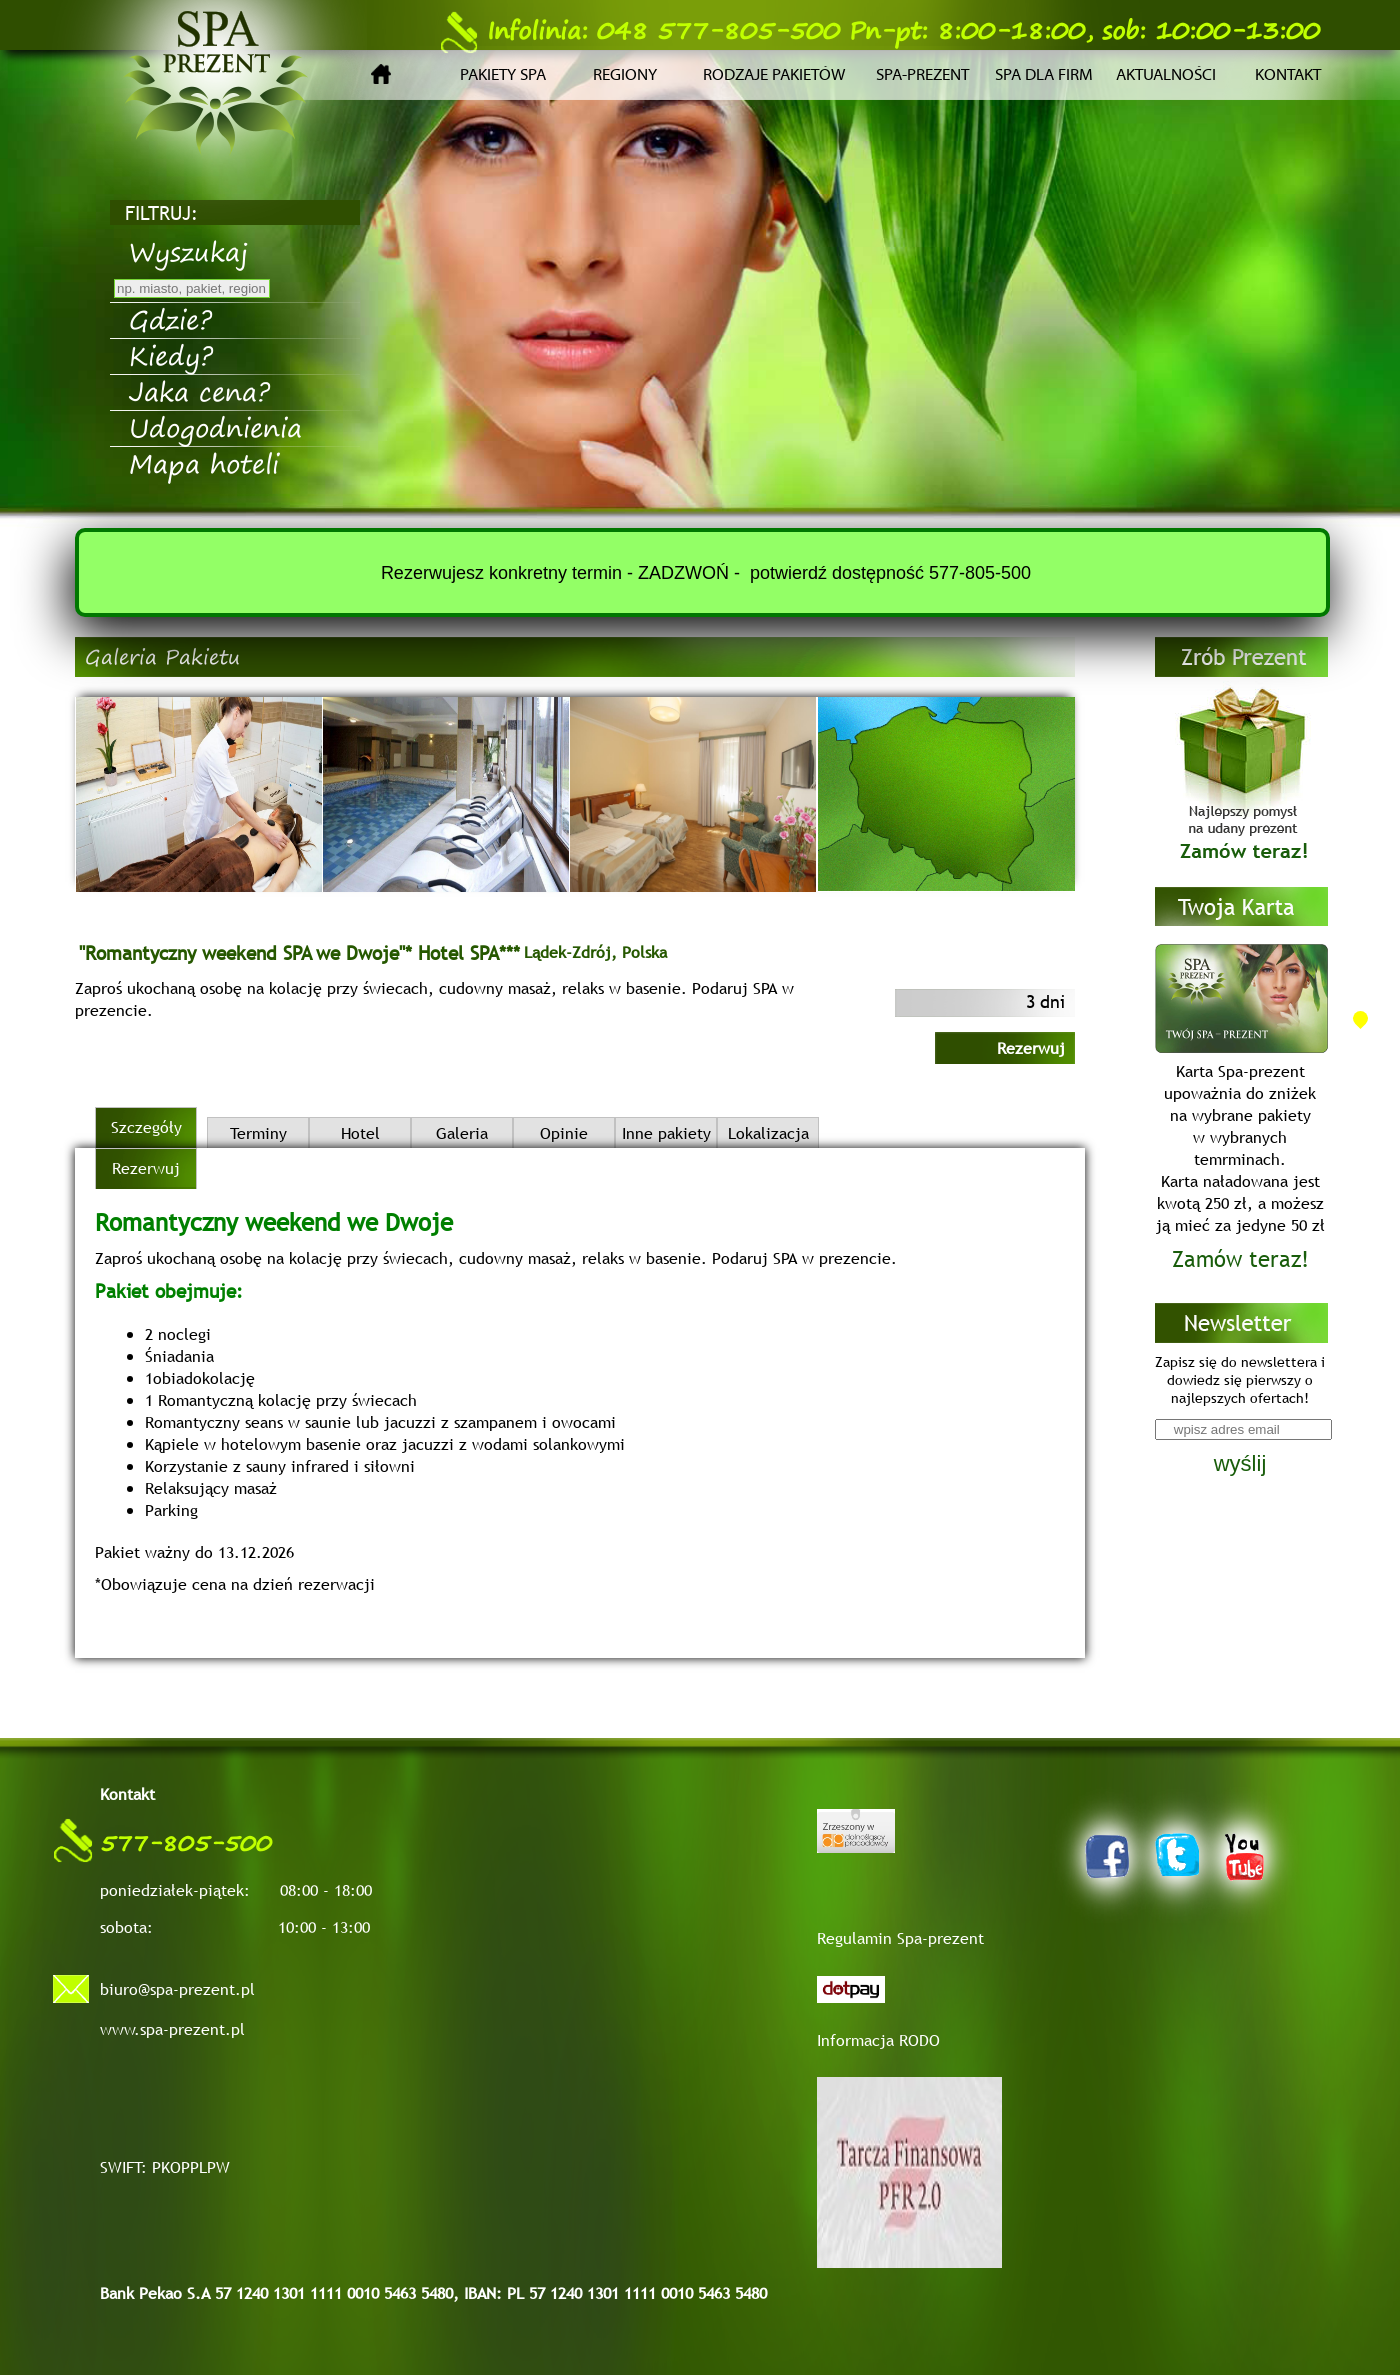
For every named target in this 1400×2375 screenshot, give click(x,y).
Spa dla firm (1044, 75)
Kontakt (1288, 75)
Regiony (625, 75)
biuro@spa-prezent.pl (177, 1989)
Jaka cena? (199, 391)
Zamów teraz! (1240, 1259)
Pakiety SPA (503, 75)
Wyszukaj (188, 251)
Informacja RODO (878, 2040)
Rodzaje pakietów (774, 75)
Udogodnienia (215, 427)
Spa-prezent (922, 75)
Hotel (360, 1133)
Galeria (462, 1133)
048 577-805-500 (640, 29)
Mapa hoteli (204, 463)
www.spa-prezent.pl (172, 2029)
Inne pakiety (666, 1133)
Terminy (258, 1133)
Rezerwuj (1031, 1048)
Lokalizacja (768, 1133)
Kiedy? (171, 355)
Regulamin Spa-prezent (900, 1938)
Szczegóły (146, 1127)
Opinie (564, 1133)
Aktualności (1166, 75)
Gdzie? (170, 319)
